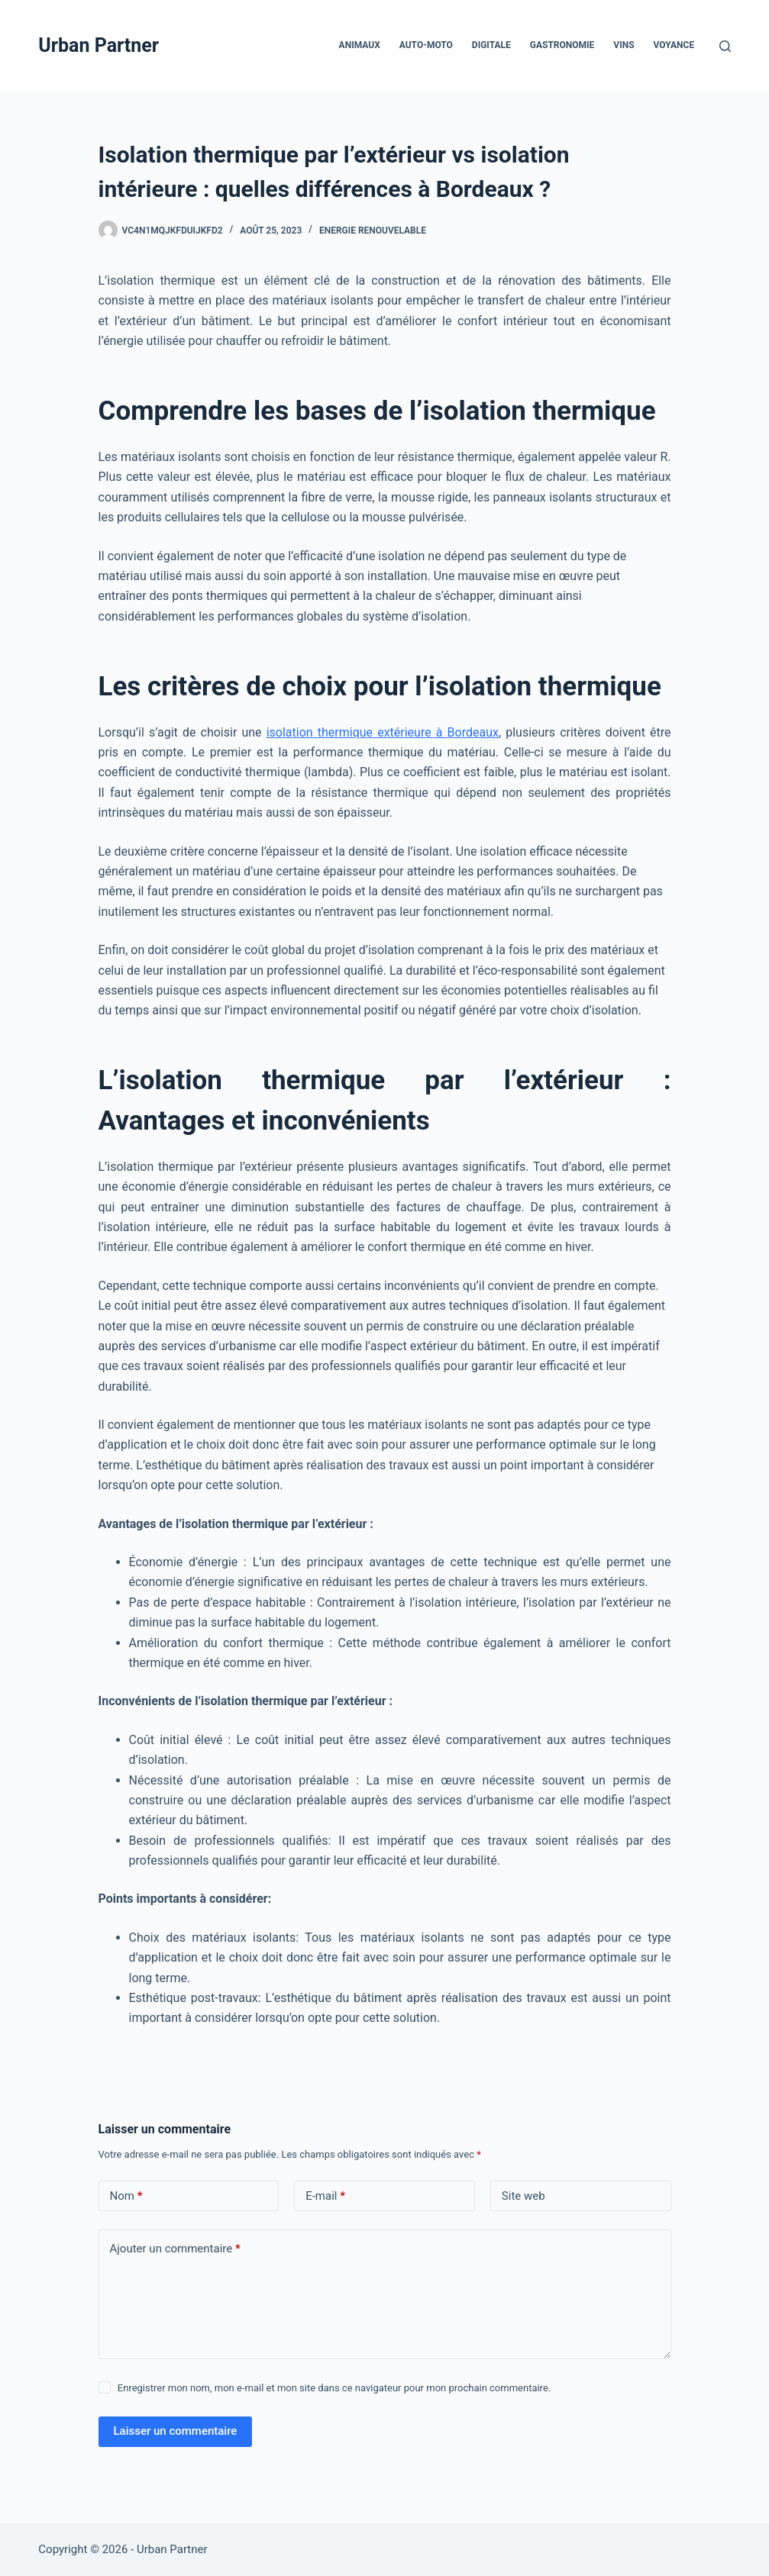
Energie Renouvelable (372, 230)
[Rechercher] (725, 46)
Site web (523, 2196)
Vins (623, 45)
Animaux (359, 45)
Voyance (674, 45)
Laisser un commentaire (175, 2431)
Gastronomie (562, 45)
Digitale (491, 45)
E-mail (325, 2196)
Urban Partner (98, 45)
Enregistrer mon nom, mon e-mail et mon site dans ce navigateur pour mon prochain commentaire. (334, 2388)
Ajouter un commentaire (175, 2248)
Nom (126, 2196)
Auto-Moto (426, 45)
